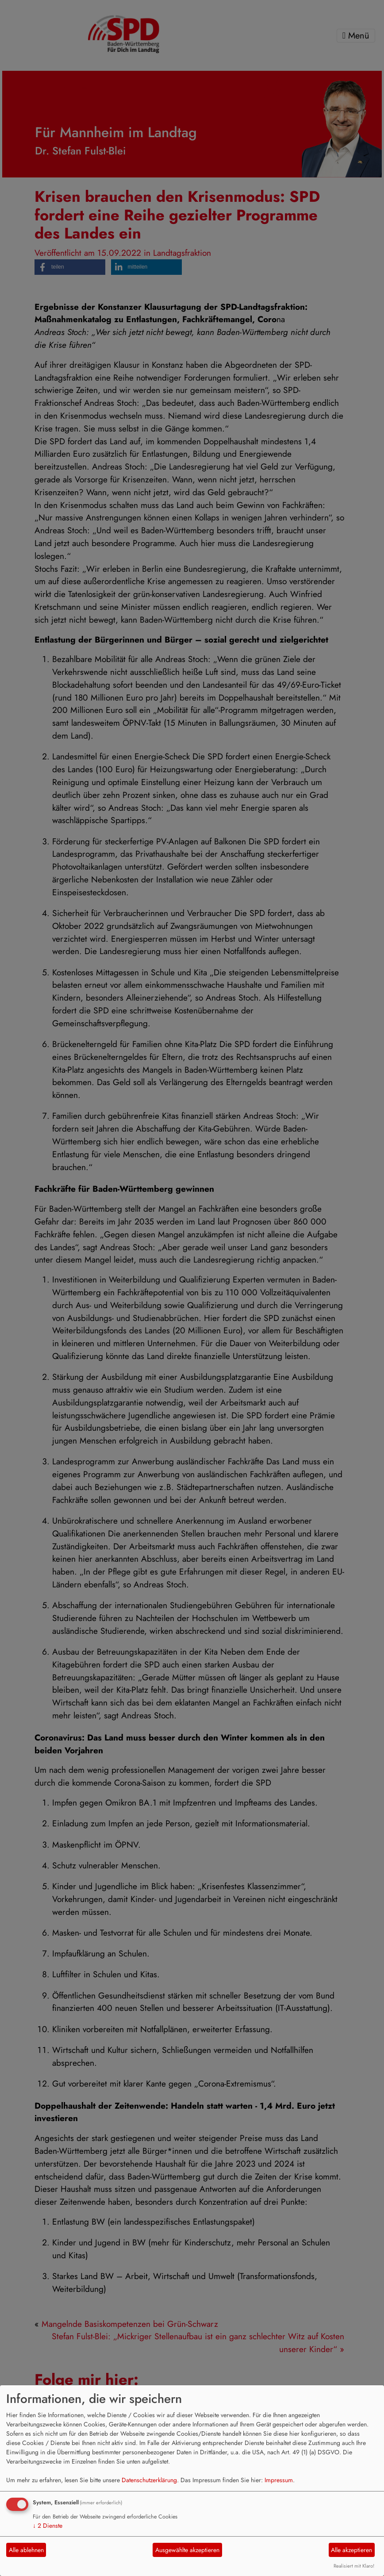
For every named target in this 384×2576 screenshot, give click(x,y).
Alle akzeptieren (351, 2549)
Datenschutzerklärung (149, 2480)
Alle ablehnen (26, 2549)
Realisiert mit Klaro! (354, 2565)
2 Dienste (47, 2525)
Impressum (279, 2480)
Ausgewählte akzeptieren (187, 2549)
